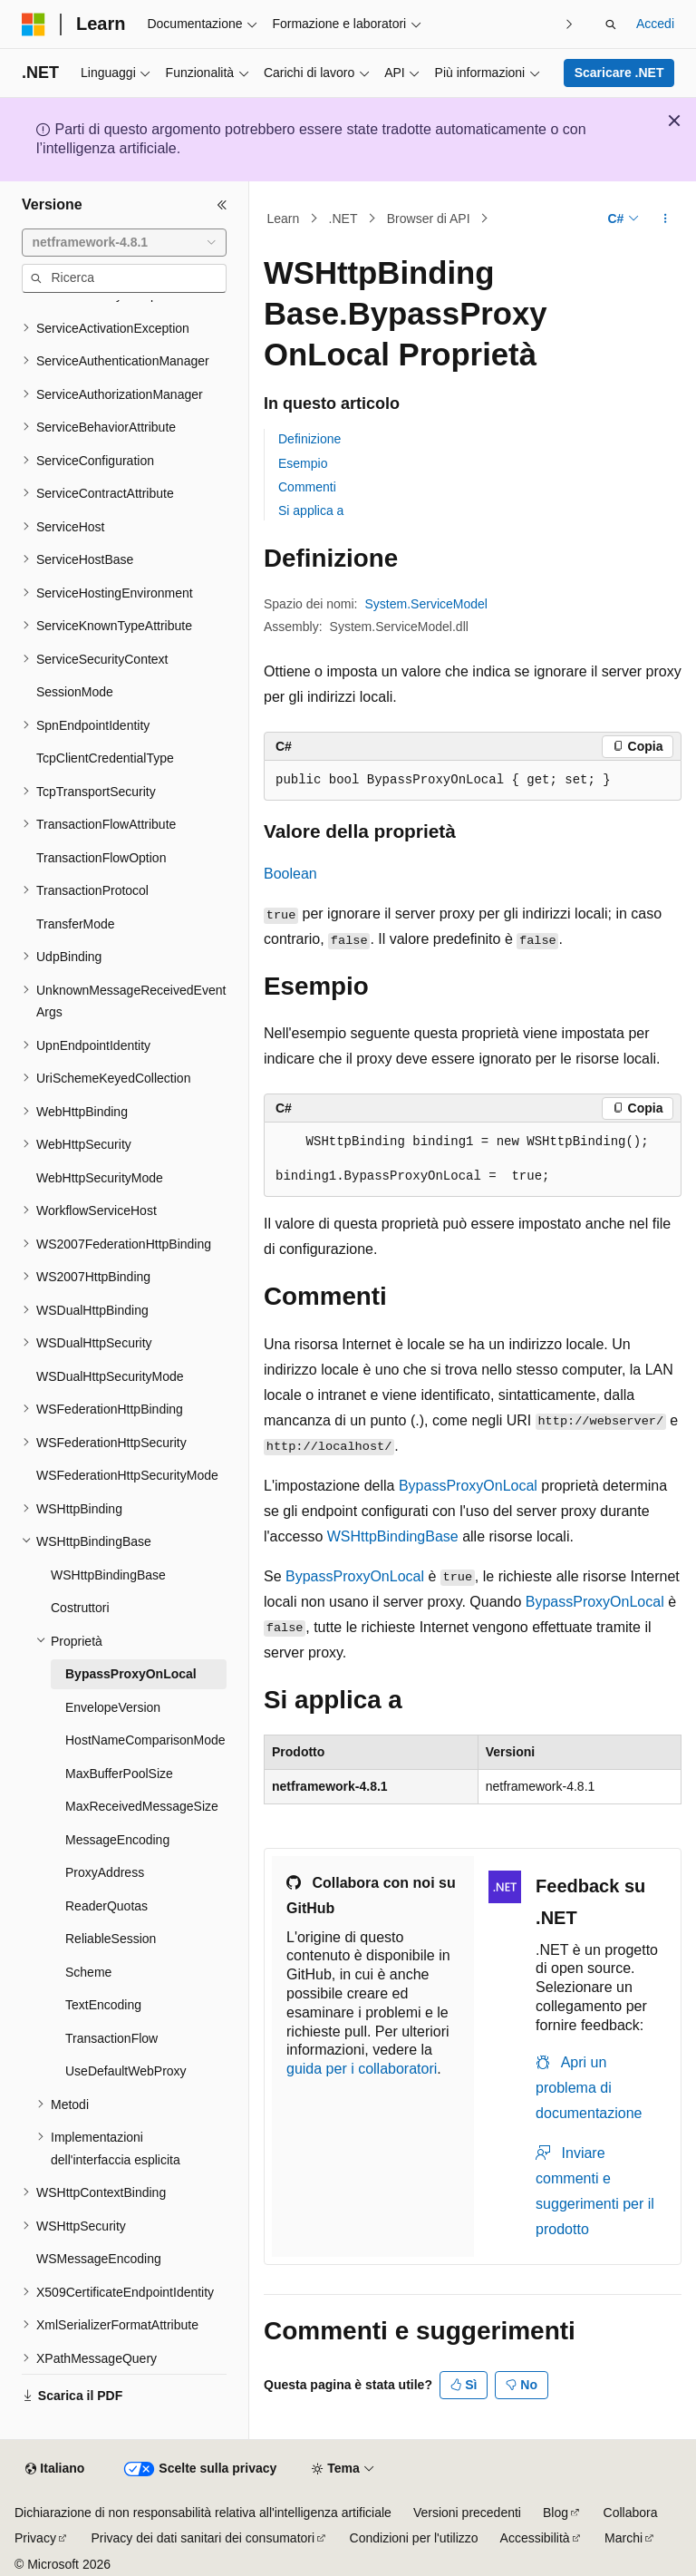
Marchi (623, 2538)
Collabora (631, 2512)
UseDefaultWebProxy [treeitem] (126, 2071)
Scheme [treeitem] (88, 1972)
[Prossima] (569, 24)
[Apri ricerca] (611, 24)
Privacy (35, 2538)
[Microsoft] (33, 24)
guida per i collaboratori (361, 2068)
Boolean (290, 873)
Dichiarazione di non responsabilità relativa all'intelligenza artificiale (203, 2512)
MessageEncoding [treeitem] (117, 1839)
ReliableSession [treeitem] (110, 1938)
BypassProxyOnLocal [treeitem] (131, 1674)
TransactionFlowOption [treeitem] (101, 858)
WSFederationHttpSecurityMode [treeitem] (127, 1475)
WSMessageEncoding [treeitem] (98, 2258)
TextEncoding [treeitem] (103, 2005)
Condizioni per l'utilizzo (414, 2538)
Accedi (655, 23)
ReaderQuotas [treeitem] (106, 1906)
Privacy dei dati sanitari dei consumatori (202, 2538)
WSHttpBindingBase (393, 1536)
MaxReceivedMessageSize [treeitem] (141, 1806)
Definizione (309, 439)
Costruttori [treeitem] (80, 1607)
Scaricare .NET (619, 72)
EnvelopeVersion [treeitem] (112, 1707)
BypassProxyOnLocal (468, 1485)
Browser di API (428, 218)
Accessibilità (535, 2538)
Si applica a (310, 510)
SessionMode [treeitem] (74, 692)
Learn (283, 218)
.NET (343, 218)
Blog (555, 2512)
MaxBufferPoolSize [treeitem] (119, 1773)
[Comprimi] (222, 205)
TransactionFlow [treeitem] (111, 2038)
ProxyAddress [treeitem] (104, 1872)
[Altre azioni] (666, 218)
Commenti (307, 487)
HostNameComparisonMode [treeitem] (145, 1740)
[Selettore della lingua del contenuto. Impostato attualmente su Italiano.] (54, 2469)
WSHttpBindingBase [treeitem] (108, 1575)
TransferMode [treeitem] (75, 924)
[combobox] (124, 243)
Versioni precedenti (467, 2512)
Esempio (302, 463)
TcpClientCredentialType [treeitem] (105, 758)
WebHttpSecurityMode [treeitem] (99, 1178)
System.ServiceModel (426, 604)
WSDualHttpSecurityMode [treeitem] (110, 1376)
